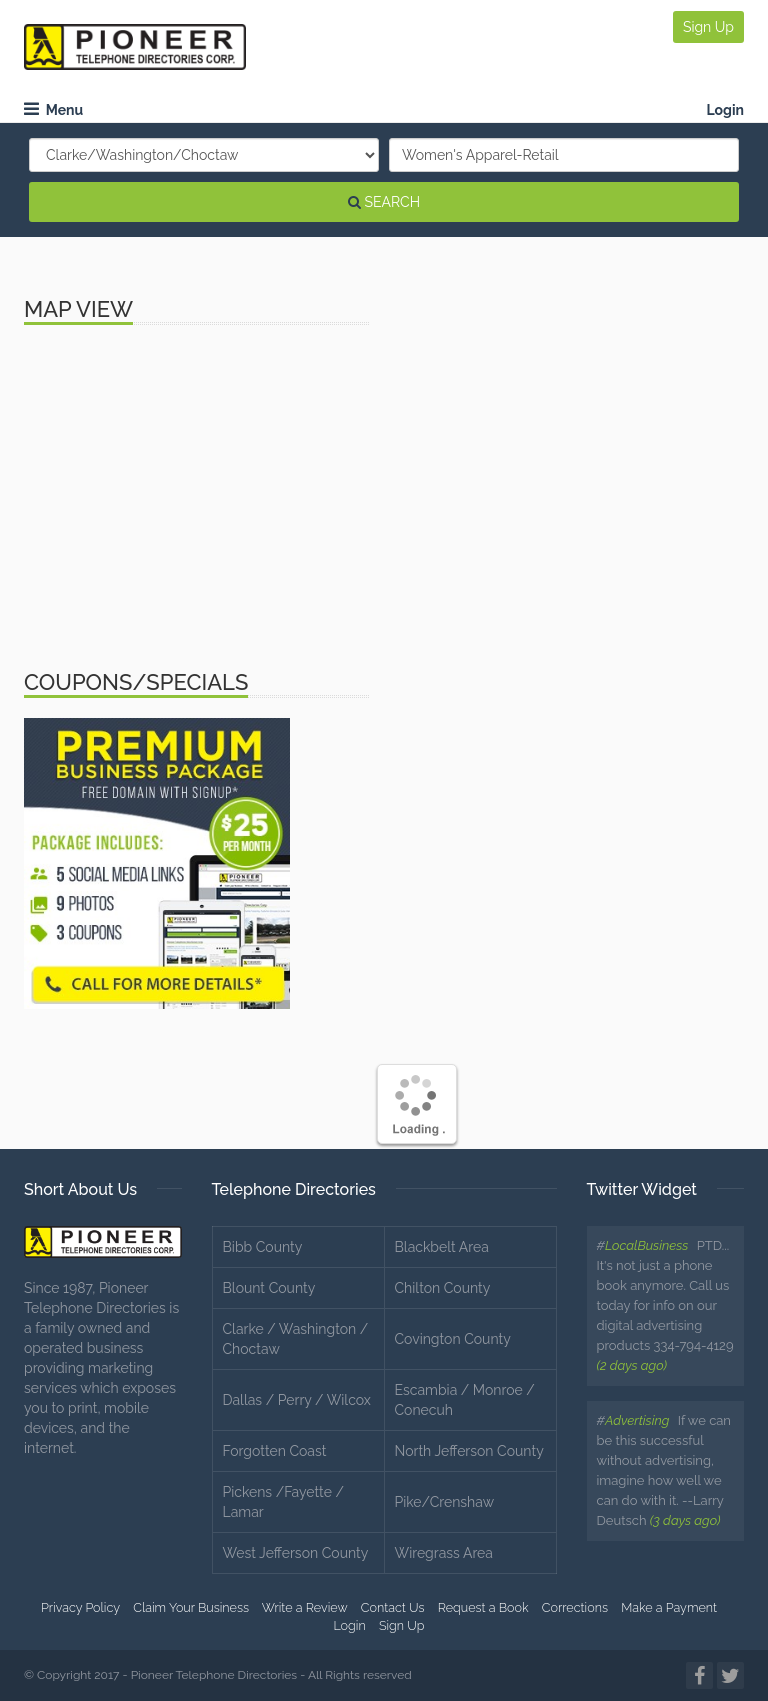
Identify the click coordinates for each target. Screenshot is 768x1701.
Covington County (453, 1339)
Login (725, 110)
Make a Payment (669, 1607)
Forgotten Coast (275, 1451)
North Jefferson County (469, 1451)
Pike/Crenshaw (445, 1502)
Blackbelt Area (442, 1247)
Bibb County (263, 1247)
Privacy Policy (80, 1607)
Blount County (269, 1288)
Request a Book (483, 1607)
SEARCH (384, 202)
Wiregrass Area (444, 1553)
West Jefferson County (296, 1553)
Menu (53, 110)
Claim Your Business (191, 1607)
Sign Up (708, 27)
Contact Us (393, 1607)
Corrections (575, 1607)
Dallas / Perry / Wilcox (297, 1400)
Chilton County (443, 1288)
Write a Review (305, 1607)
